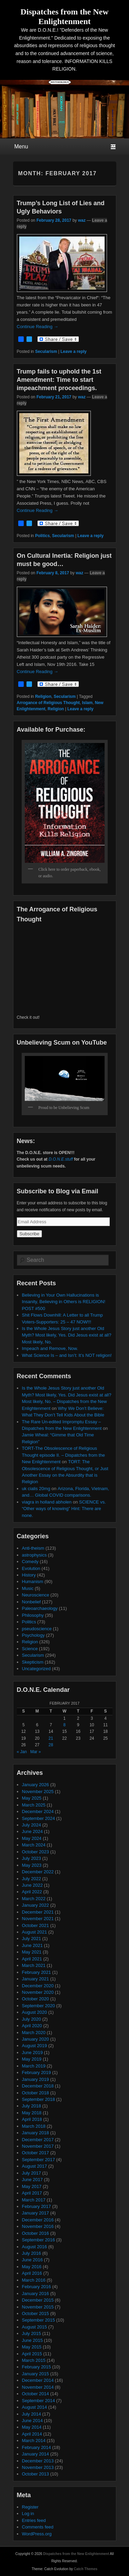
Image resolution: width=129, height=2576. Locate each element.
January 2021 (35, 1978)
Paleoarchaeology (40, 1608)
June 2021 (32, 1945)
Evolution (31, 1568)
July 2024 (31, 1825)
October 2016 (35, 2233)
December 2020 (38, 1985)
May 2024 (32, 1838)
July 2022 (31, 1878)
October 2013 (35, 2473)
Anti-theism (33, 1548)
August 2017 (34, 2166)
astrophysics (34, 1555)
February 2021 (36, 1972)
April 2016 (32, 2273)
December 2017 (38, 2139)
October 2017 (35, 2152)
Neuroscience (36, 1595)
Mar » (35, 1751)
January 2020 (35, 2039)
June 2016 (32, 2259)
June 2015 (32, 2340)
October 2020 (35, 1998)
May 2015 (32, 2346)
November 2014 (38, 2387)
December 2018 (38, 2085)
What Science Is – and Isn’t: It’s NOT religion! (67, 1355)
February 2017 (36, 2206)
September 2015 (38, 2320)
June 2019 (32, 2052)
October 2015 (35, 2313)
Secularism (46, 351)
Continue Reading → (37, 326)
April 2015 (32, 2353)
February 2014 (36, 2447)
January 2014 (35, 2454)
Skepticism (33, 1662)
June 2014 (32, 2420)
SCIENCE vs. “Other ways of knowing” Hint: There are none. (64, 1508)
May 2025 (32, 1798)
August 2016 (34, 2246)
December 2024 (38, 1811)
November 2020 (38, 1992)
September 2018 (38, 2099)
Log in (28, 2513)
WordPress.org (37, 2533)
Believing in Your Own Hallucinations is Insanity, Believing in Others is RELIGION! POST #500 (64, 1301)
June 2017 (32, 2179)
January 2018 (35, 2132)
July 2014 (31, 2414)
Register (30, 2507)
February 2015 (36, 2366)
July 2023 (31, 1858)
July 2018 (31, 2105)
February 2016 (36, 2286)
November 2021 (38, 1918)
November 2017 (38, 2146)
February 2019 (36, 2072)
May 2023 (32, 1865)
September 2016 (38, 2239)
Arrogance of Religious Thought (48, 702)
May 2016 (32, 2266)
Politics (42, 535)
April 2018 (32, 2119)
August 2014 (34, 2407)
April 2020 (32, 2025)
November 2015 (38, 2307)
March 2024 (34, 1844)
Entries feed (34, 2520)
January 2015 (35, 2373)
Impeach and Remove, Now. (50, 1348)
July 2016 (31, 2253)
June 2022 (32, 1885)
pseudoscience (37, 1628)
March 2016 (34, 2280)
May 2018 (32, 2112)
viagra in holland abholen (47, 1502)
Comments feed (38, 2527)
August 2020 (34, 2012)
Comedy (30, 1561)
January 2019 (35, 2079)
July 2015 (31, 2333)
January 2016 (35, 2293)
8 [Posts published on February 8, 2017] (64, 1724)
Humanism (32, 1581)
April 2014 (32, 2434)
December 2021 (38, 1912)
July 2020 (31, 2019)
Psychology (33, 1635)
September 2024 (38, 1818)
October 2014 (35, 2393)
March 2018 (34, 2126)
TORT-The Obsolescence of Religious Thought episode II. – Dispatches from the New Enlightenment (63, 1455)
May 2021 (32, 1952)
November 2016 (38, 2226)
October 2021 (35, 1925)
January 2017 (35, 2213)
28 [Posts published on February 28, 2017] (51, 1744)
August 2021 (34, 1932)
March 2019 (34, 2066)
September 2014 (38, 2400)
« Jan (22, 1751)
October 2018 (35, 2092)
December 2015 (38, 2300)
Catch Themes (85, 2569)
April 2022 (32, 1891)
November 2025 (38, 1791)
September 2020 (38, 2005)
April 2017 (32, 2193)
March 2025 (34, 1805)
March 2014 (34, 2440)
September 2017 (38, 2159)
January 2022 (35, 1905)
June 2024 (32, 1831)
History (29, 1575)
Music (28, 1588)
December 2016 (38, 2219)
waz (82, 220)
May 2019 (32, 2059)
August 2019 (34, 2045)
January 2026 (35, 1784)
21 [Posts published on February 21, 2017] (51, 1738)
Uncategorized (36, 1668)
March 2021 (34, 1965)
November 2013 (38, 2467)
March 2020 (34, 2032)
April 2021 (32, 1958)
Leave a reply (74, 351)
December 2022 (38, 1871)
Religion (43, 696)
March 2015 (34, 2360)
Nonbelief (31, 1601)
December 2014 (38, 2380)
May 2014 (32, 2427)
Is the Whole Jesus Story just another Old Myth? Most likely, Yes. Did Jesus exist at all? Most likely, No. (66, 1335)
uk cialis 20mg (36, 1488)
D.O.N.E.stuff (61, 1159)
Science (30, 1648)
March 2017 (34, 2199)
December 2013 (38, 2460)
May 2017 (32, 2186)
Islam (87, 702)
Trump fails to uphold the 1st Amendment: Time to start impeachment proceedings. (59, 379)
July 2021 (31, 1938)
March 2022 (34, 1898)
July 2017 (31, 2173)
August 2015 (34, 2326)
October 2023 (35, 1851)
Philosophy (33, 1615)
